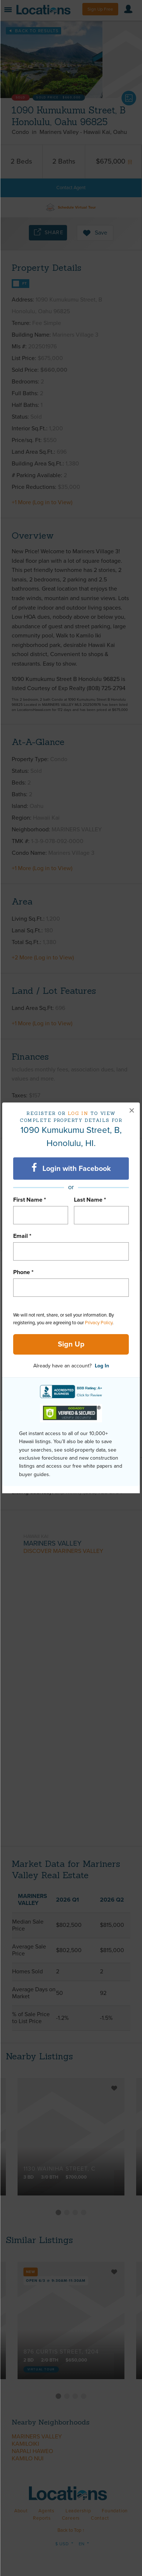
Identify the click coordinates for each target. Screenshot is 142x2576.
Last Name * (90, 1199)
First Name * (29, 1199)
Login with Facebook (71, 1168)
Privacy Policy (98, 1323)
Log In (102, 1366)
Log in (78, 1113)
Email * (22, 1236)
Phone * (23, 1272)
